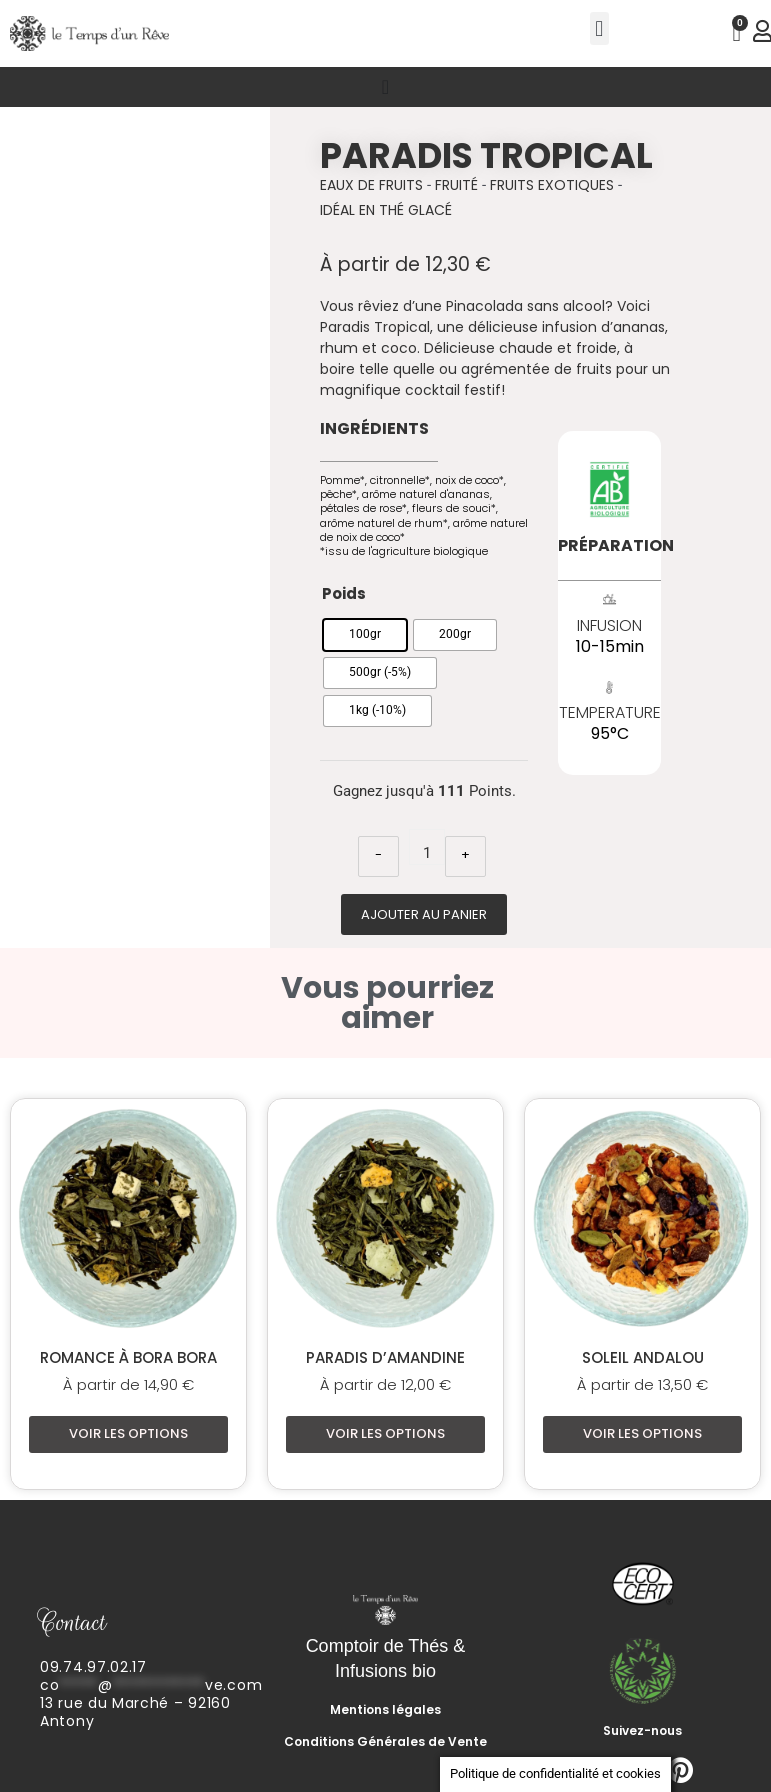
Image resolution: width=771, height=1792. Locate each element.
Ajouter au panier (424, 914)
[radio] (365, 635)
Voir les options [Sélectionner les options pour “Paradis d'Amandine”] (385, 1433)
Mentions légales (385, 1709)
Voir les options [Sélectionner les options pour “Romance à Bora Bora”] (128, 1433)
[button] (599, 28)
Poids (344, 593)
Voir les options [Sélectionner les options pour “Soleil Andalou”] (642, 1433)
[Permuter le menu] (385, 87)
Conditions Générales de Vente (385, 1741)
